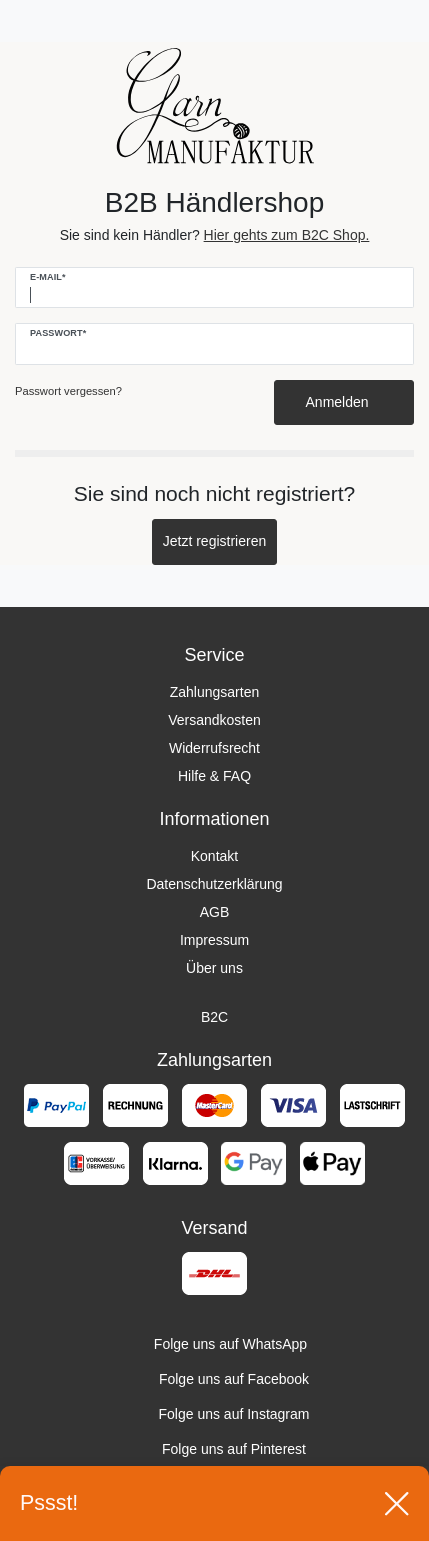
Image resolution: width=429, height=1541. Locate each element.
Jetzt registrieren (214, 541)
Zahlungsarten (215, 692)
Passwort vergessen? (68, 391)
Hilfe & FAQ (214, 776)
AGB (215, 912)
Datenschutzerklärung (214, 884)
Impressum (214, 940)
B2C (214, 1017)
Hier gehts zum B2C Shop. (287, 235)
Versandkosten (214, 720)
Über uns (214, 968)
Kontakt (214, 856)
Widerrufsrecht (214, 748)
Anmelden (344, 402)
